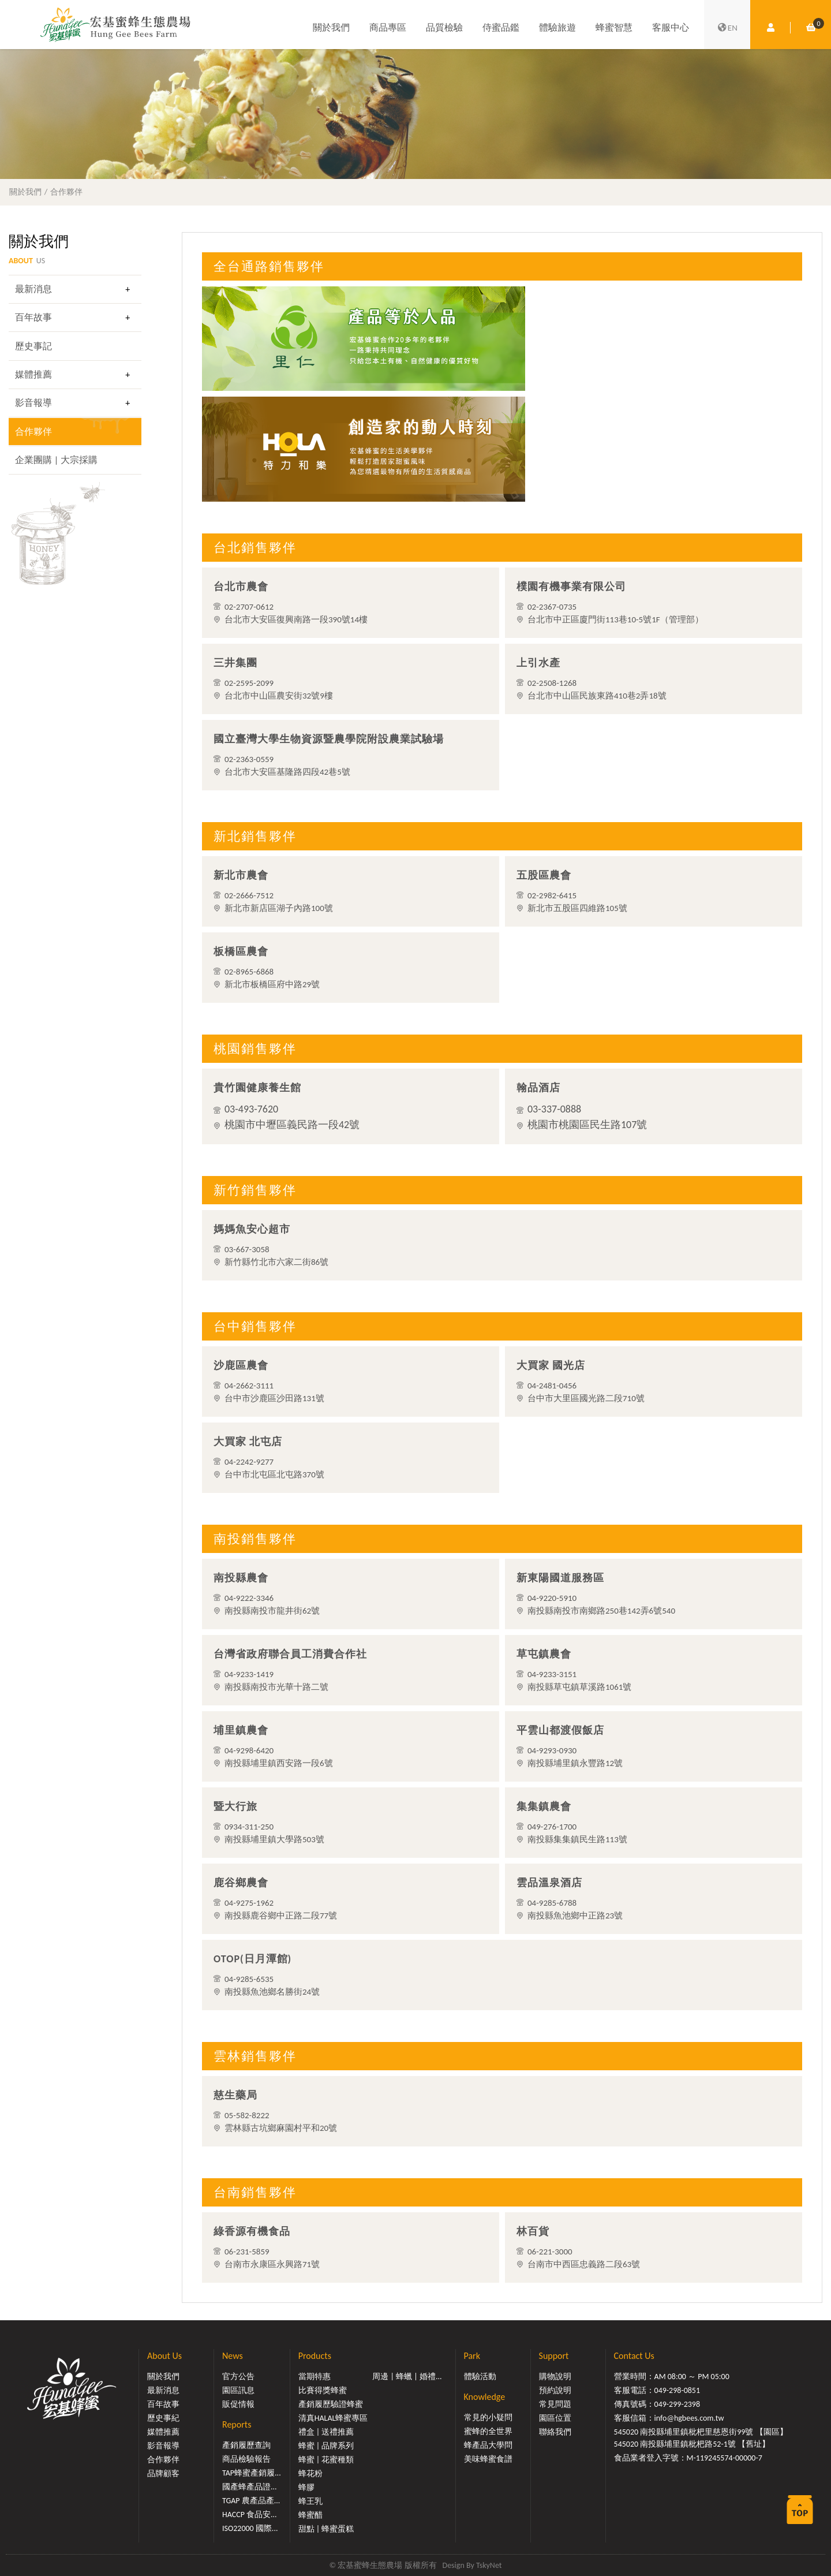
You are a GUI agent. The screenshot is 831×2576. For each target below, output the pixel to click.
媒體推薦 (33, 374)
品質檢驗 (444, 27)
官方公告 (238, 2376)
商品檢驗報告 (246, 2459)
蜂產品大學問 (488, 2445)
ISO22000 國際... (250, 2528)
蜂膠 (306, 2487)
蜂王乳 (310, 2501)
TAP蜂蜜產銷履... (251, 2473)
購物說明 (555, 2376)
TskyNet (489, 2565)
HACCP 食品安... (249, 2514)
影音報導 (33, 402)
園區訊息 (238, 2390)
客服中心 (670, 27)
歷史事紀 (163, 2418)
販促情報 (238, 2404)
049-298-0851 (677, 2390)
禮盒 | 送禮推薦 (326, 2432)
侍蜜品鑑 (500, 27)
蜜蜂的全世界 (488, 2431)
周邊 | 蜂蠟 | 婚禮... (406, 2376)
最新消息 (33, 288)
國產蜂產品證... (249, 2487)
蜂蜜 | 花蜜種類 (326, 2460)
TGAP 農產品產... (251, 2501)
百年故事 (33, 317)
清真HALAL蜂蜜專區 (333, 2418)
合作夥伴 (66, 191)
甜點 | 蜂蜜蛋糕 (326, 2529)
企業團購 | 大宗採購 (56, 459)
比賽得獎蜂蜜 (322, 2390)
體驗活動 (480, 2376)
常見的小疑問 (488, 2417)
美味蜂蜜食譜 (488, 2459)
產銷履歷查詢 (246, 2445)
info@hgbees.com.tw (689, 2418)
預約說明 (555, 2390)
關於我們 (331, 27)
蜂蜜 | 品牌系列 (326, 2446)
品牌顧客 (163, 2473)
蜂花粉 (310, 2473)
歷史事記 (33, 346)
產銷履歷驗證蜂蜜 (330, 2404)
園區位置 (555, 2418)
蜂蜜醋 (310, 2515)
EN (727, 28)
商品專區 (387, 27)
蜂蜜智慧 (614, 27)
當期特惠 (314, 2376)
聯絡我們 (555, 2432)
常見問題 (555, 2404)
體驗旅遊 (557, 27)
